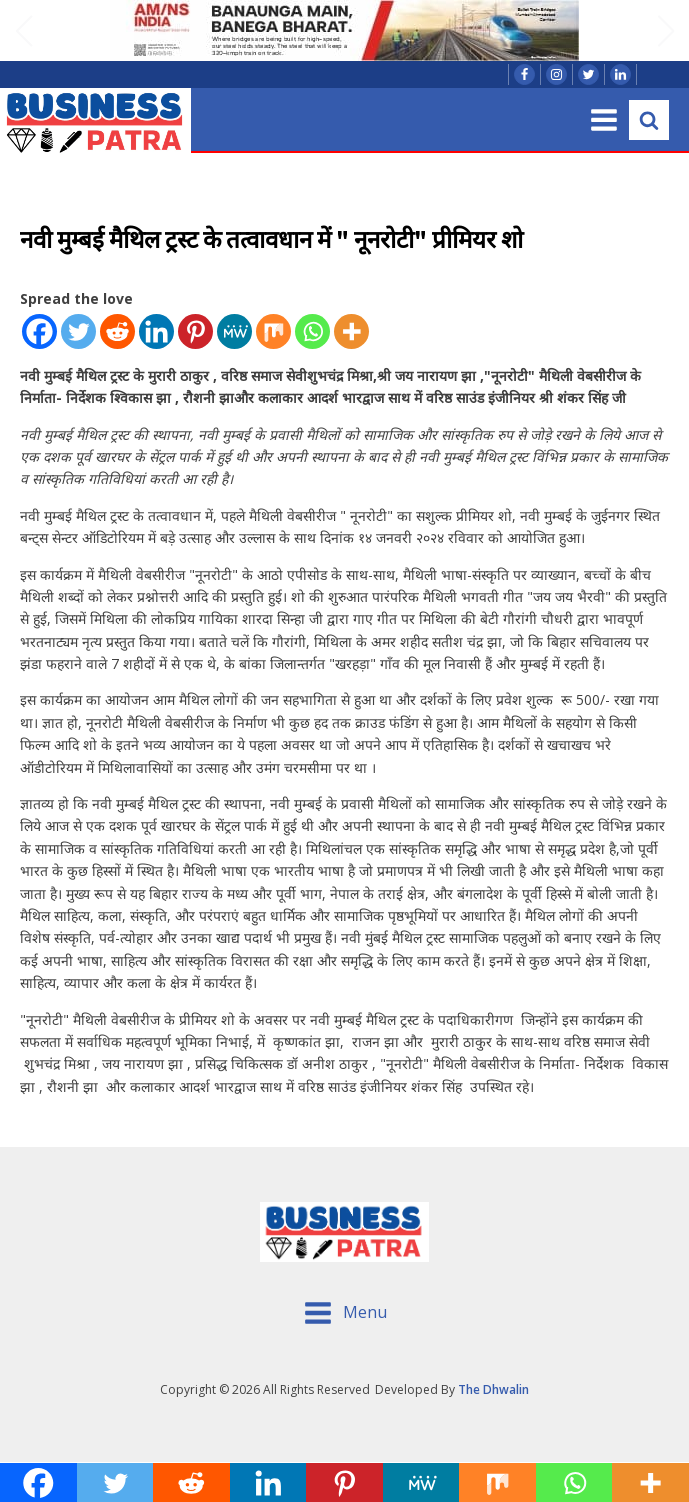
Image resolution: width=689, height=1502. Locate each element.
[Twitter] (78, 331)
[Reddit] (117, 331)
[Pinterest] (195, 331)
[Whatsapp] (312, 331)
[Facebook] (39, 331)
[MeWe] (234, 331)
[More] (351, 331)
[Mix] (273, 331)
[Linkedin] (156, 331)
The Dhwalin (493, 1389)
